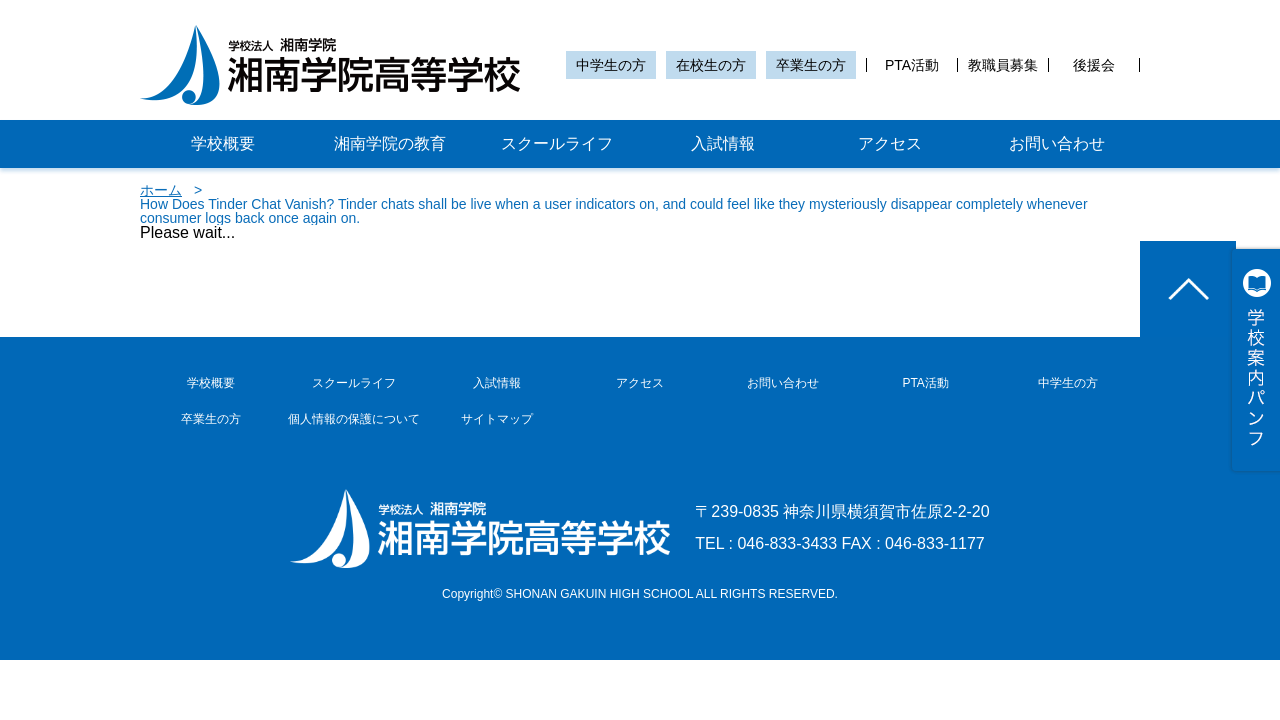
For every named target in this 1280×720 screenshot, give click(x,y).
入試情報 (723, 143)
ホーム (161, 190)
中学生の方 (611, 65)
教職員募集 (1003, 65)
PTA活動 (912, 65)
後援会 (1094, 65)
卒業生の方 (811, 65)
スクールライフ (557, 143)
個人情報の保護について (354, 419)
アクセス (890, 143)
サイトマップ (497, 419)
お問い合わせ (1057, 143)
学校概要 (223, 143)
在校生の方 (711, 65)
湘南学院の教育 (390, 143)
